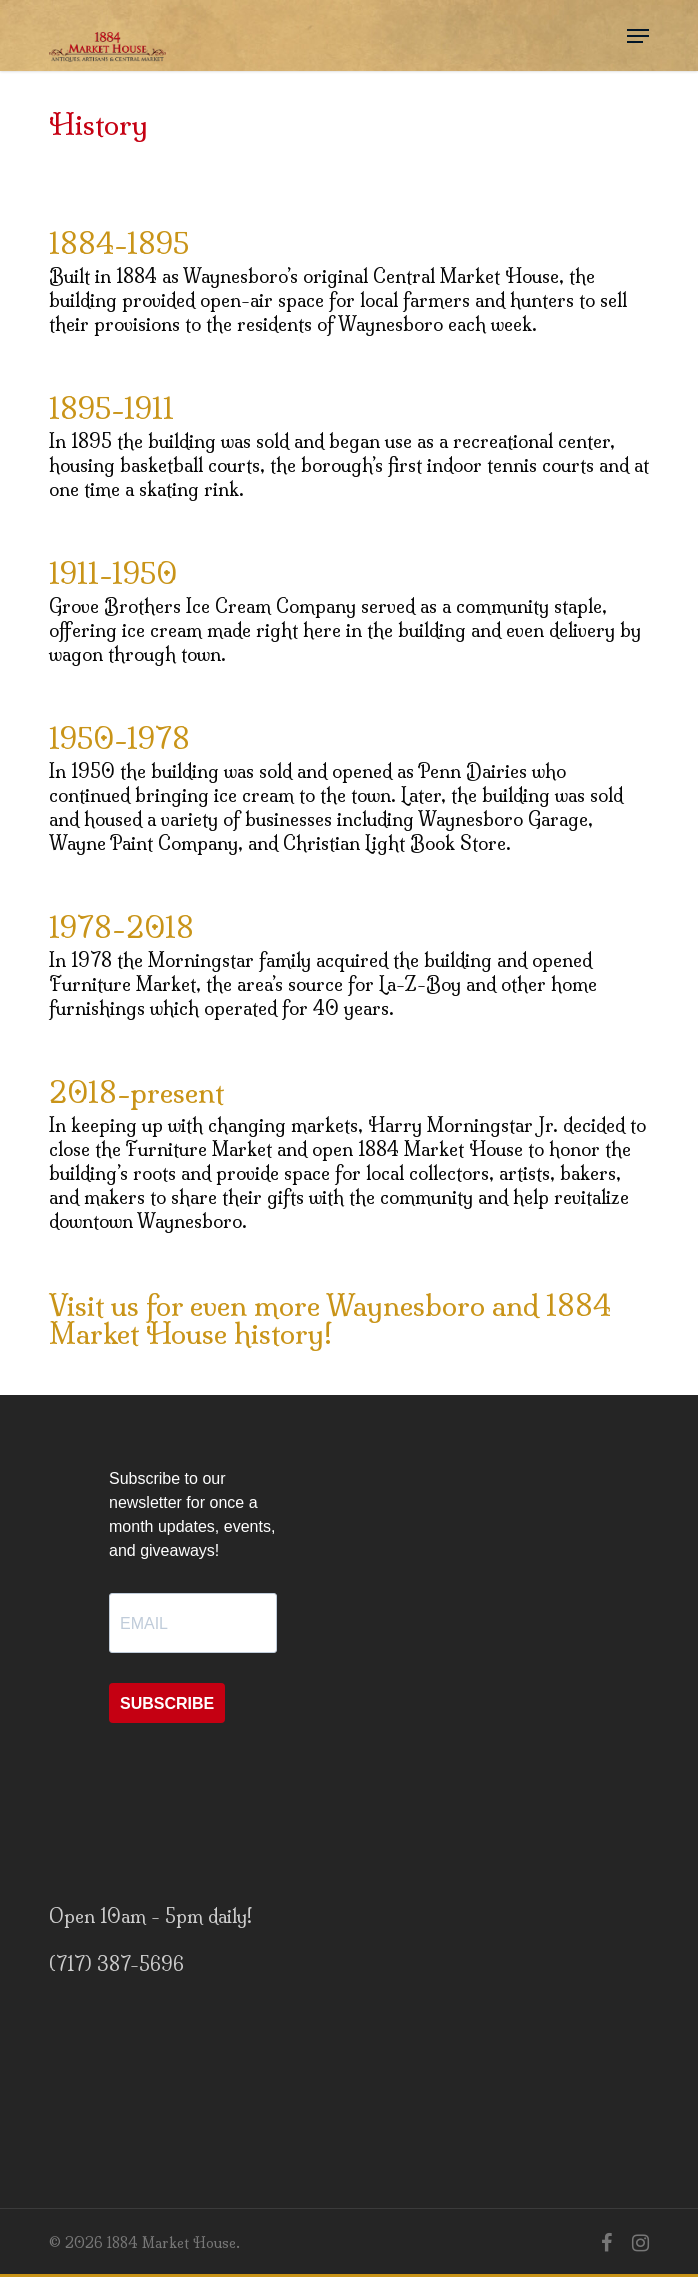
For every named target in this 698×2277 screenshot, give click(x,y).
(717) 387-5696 (116, 1964)
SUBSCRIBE (167, 1703)
